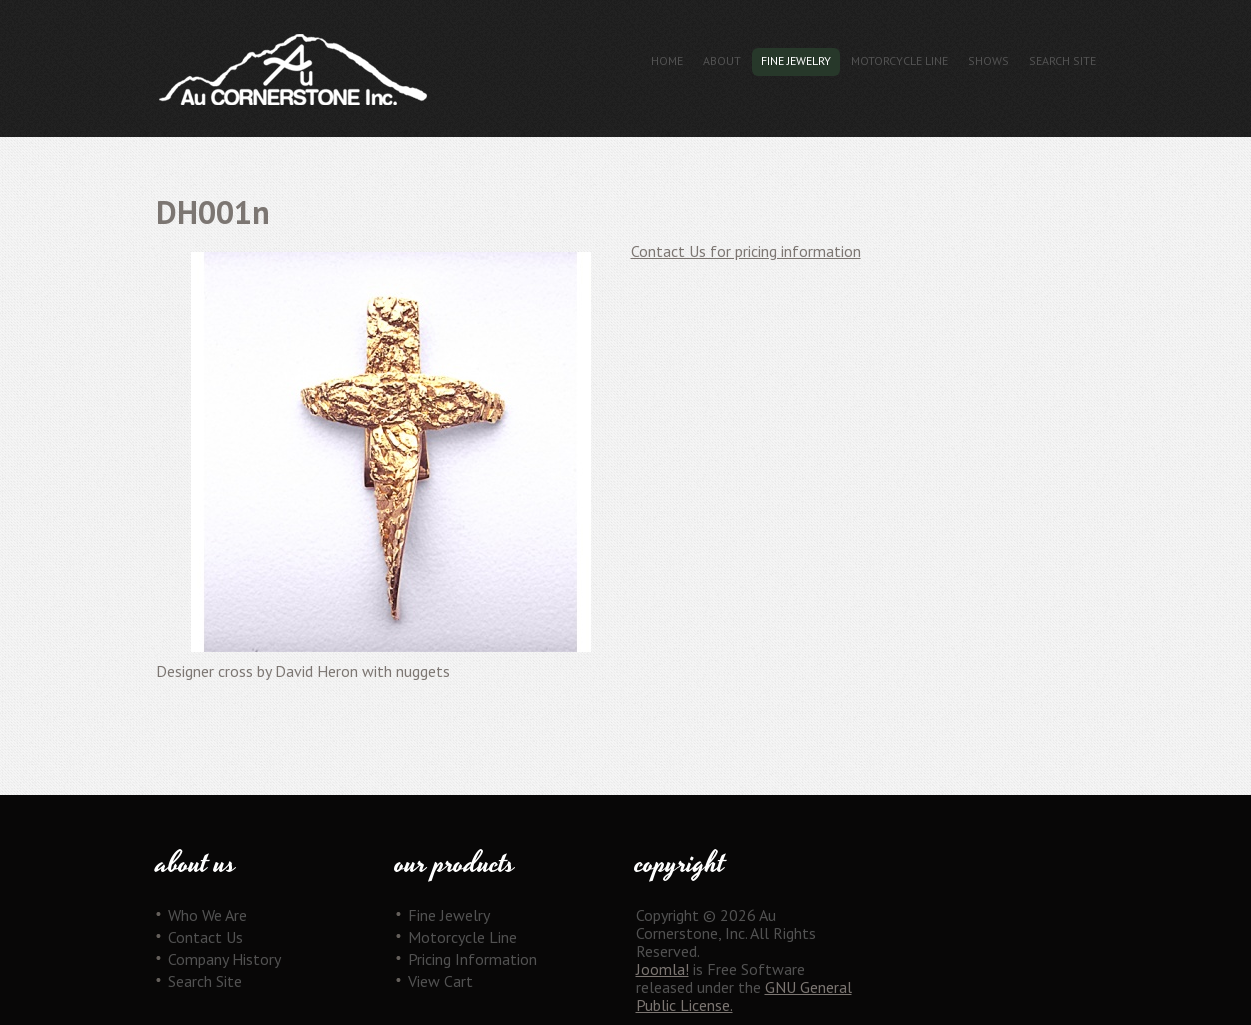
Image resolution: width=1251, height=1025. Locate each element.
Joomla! (662, 969)
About (722, 60)
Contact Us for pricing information (746, 251)
